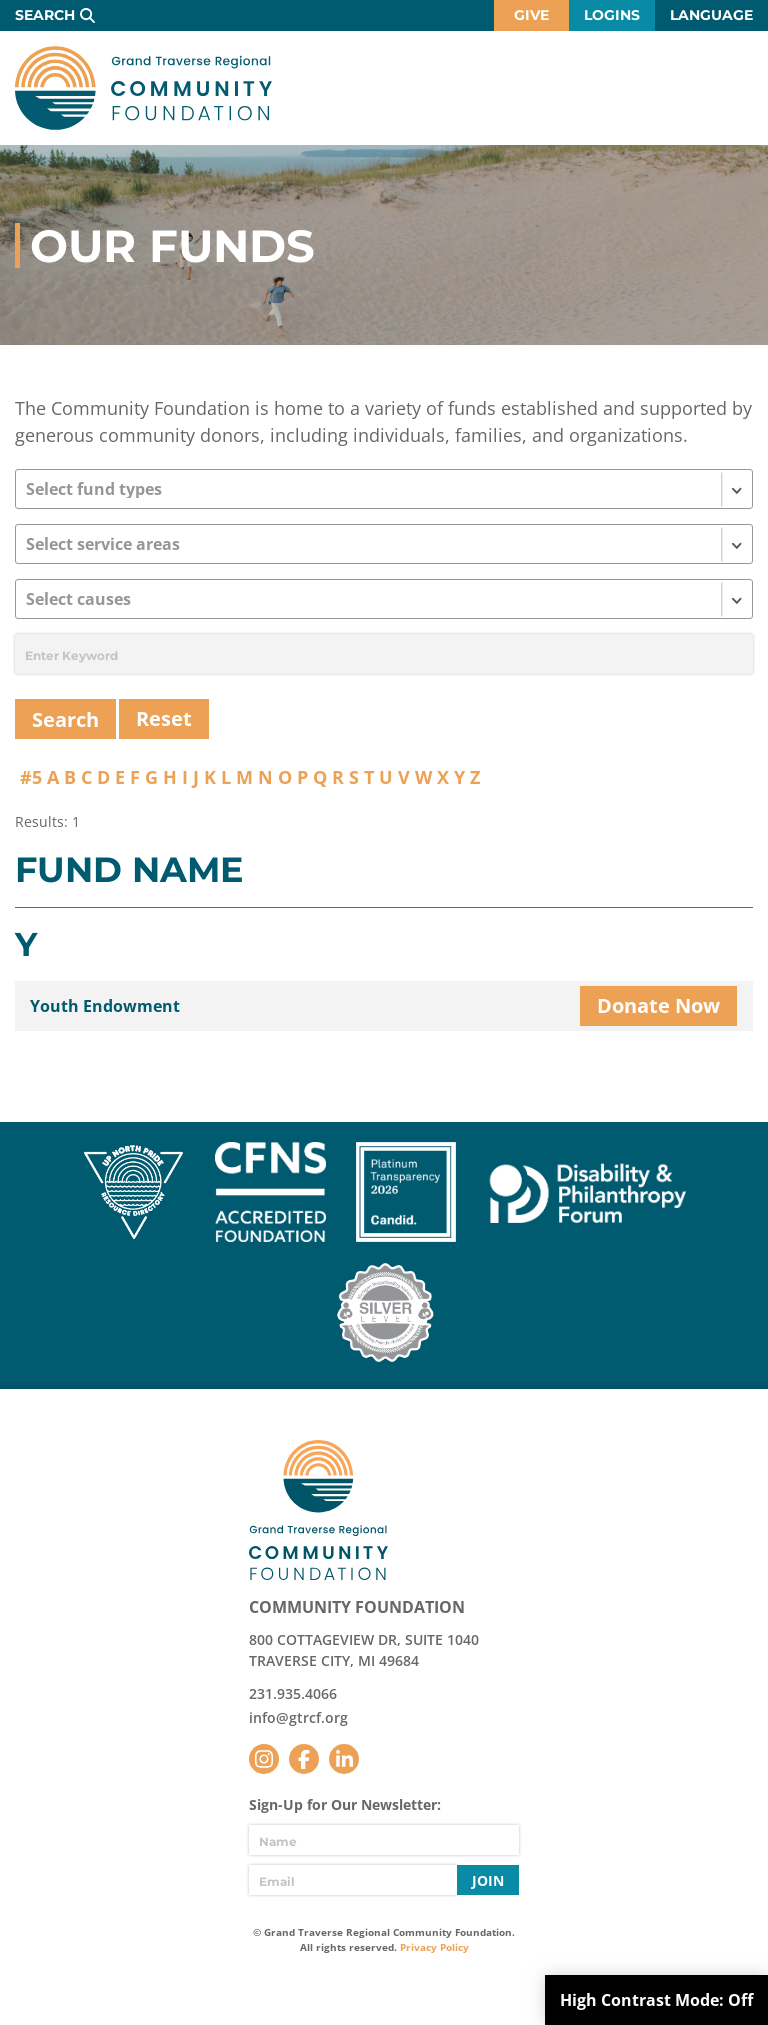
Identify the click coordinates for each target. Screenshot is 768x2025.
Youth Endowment (105, 1006)
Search (45, 15)
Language (711, 15)
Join (488, 1880)
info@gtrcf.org (298, 1717)
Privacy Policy (434, 1947)
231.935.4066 (293, 1693)
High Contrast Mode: (656, 2000)
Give (531, 15)
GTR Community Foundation (143, 88)
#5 (31, 777)
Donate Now (658, 1005)
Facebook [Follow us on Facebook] (304, 1759)
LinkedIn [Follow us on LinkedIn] (344, 1759)
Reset (164, 718)
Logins (612, 15)
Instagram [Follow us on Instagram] (264, 1759)
